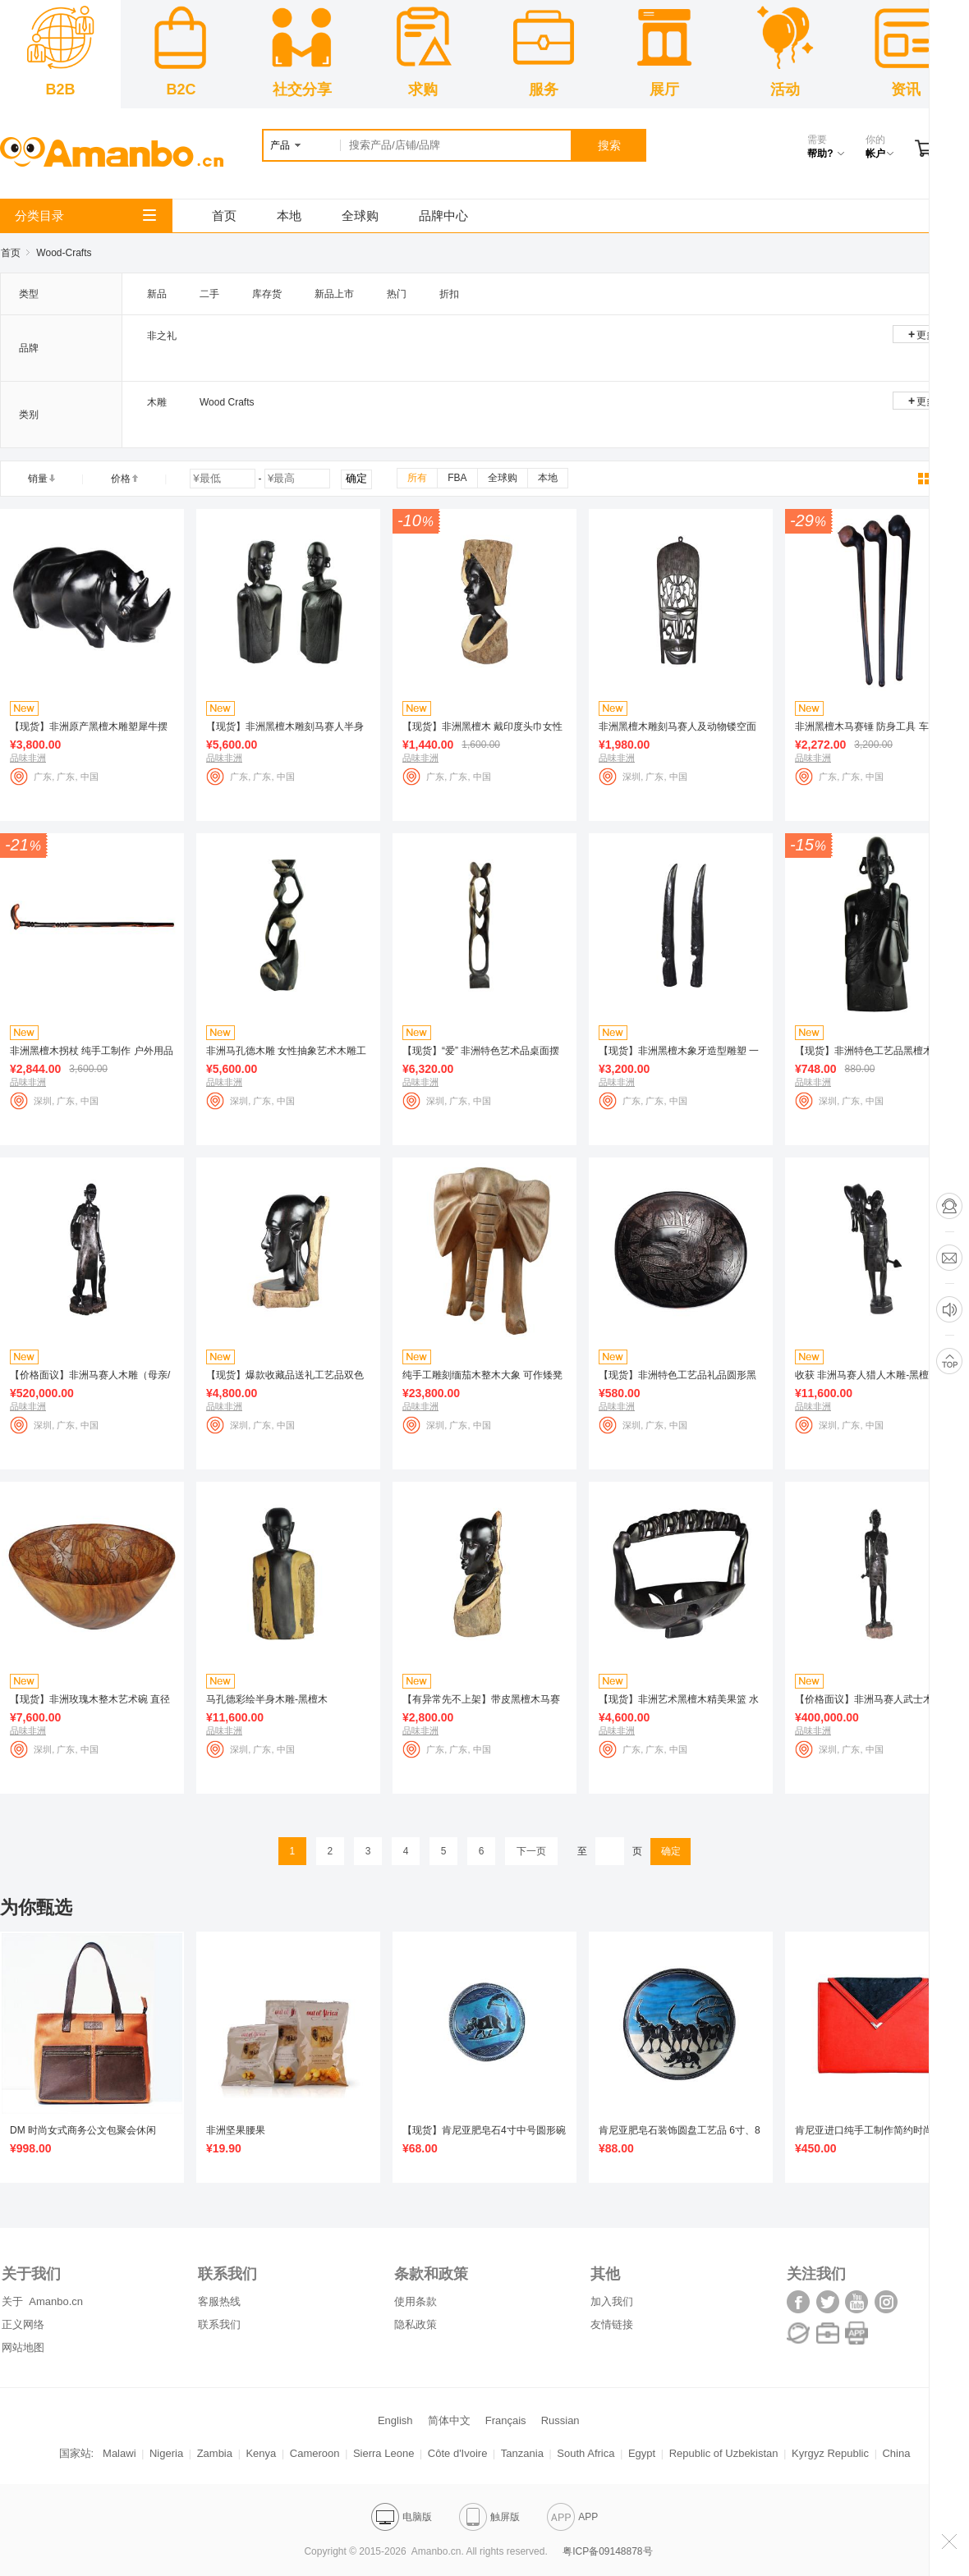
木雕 (157, 402)
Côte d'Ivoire (458, 2453)
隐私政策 (415, 2324)
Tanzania (522, 2453)
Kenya (261, 2453)
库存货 (267, 294)
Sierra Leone (383, 2453)
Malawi (119, 2453)
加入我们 (611, 2301)
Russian (560, 2420)
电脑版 (401, 2517)
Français (505, 2420)
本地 (289, 215)
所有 (417, 478)
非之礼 (162, 335)
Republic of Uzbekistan (723, 2453)
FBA (457, 478)
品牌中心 (443, 215)
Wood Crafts (227, 402)
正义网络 (23, 2324)
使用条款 (415, 2301)
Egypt (641, 2453)
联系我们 (219, 2324)
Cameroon (315, 2453)
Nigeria (166, 2453)
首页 (224, 215)
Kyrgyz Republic (830, 2453)
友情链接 (611, 2324)
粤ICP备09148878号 (607, 2551)
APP (572, 2517)
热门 (396, 294)
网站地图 (23, 2347)
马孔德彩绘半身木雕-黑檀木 (267, 1699)
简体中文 (449, 2420)
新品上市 (334, 294)
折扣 (449, 294)
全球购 (360, 215)
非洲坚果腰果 (235, 2130)
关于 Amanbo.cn (42, 2301)
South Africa (585, 2453)
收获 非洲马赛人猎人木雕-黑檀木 (867, 1375)
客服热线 (219, 2301)
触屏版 (489, 2517)
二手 (209, 294)
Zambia (214, 2453)
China (896, 2453)
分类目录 (85, 215)
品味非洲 (28, 758)
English (395, 2420)
